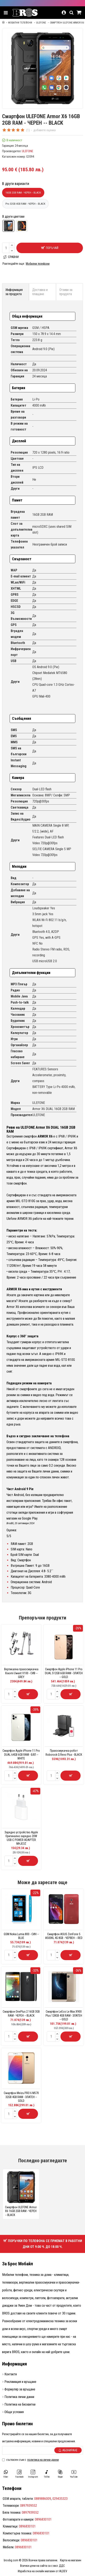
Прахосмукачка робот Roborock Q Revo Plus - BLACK (64, 1752)
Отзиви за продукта (65, 292)
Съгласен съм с (30, 2459)
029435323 (60, 2499)
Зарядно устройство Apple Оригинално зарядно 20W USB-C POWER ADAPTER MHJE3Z (21, 1838)
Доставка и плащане (40, 292)
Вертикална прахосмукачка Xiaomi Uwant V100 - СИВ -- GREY (21, 1673)
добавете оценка (44, 130)
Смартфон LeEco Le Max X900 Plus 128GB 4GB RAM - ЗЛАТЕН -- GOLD (64, 2015)
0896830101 (43, 2519)
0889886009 (42, 2499)
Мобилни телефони (20, 22)
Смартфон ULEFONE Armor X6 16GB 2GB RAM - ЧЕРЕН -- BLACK (21, 2211)
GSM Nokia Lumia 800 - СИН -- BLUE (21, 1936)
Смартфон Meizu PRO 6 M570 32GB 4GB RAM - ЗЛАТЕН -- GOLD (21, 2096)
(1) (28, 130)
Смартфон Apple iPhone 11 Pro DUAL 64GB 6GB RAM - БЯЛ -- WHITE (21, 1754)
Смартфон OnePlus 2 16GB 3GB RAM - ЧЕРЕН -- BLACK (21, 2013)
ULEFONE (41, 22)
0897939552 (28, 2506)
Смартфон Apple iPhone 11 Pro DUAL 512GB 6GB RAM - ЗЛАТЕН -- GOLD (64, 1673)
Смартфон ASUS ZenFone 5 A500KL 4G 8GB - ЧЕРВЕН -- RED (63, 1936)
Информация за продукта (14, 292)
